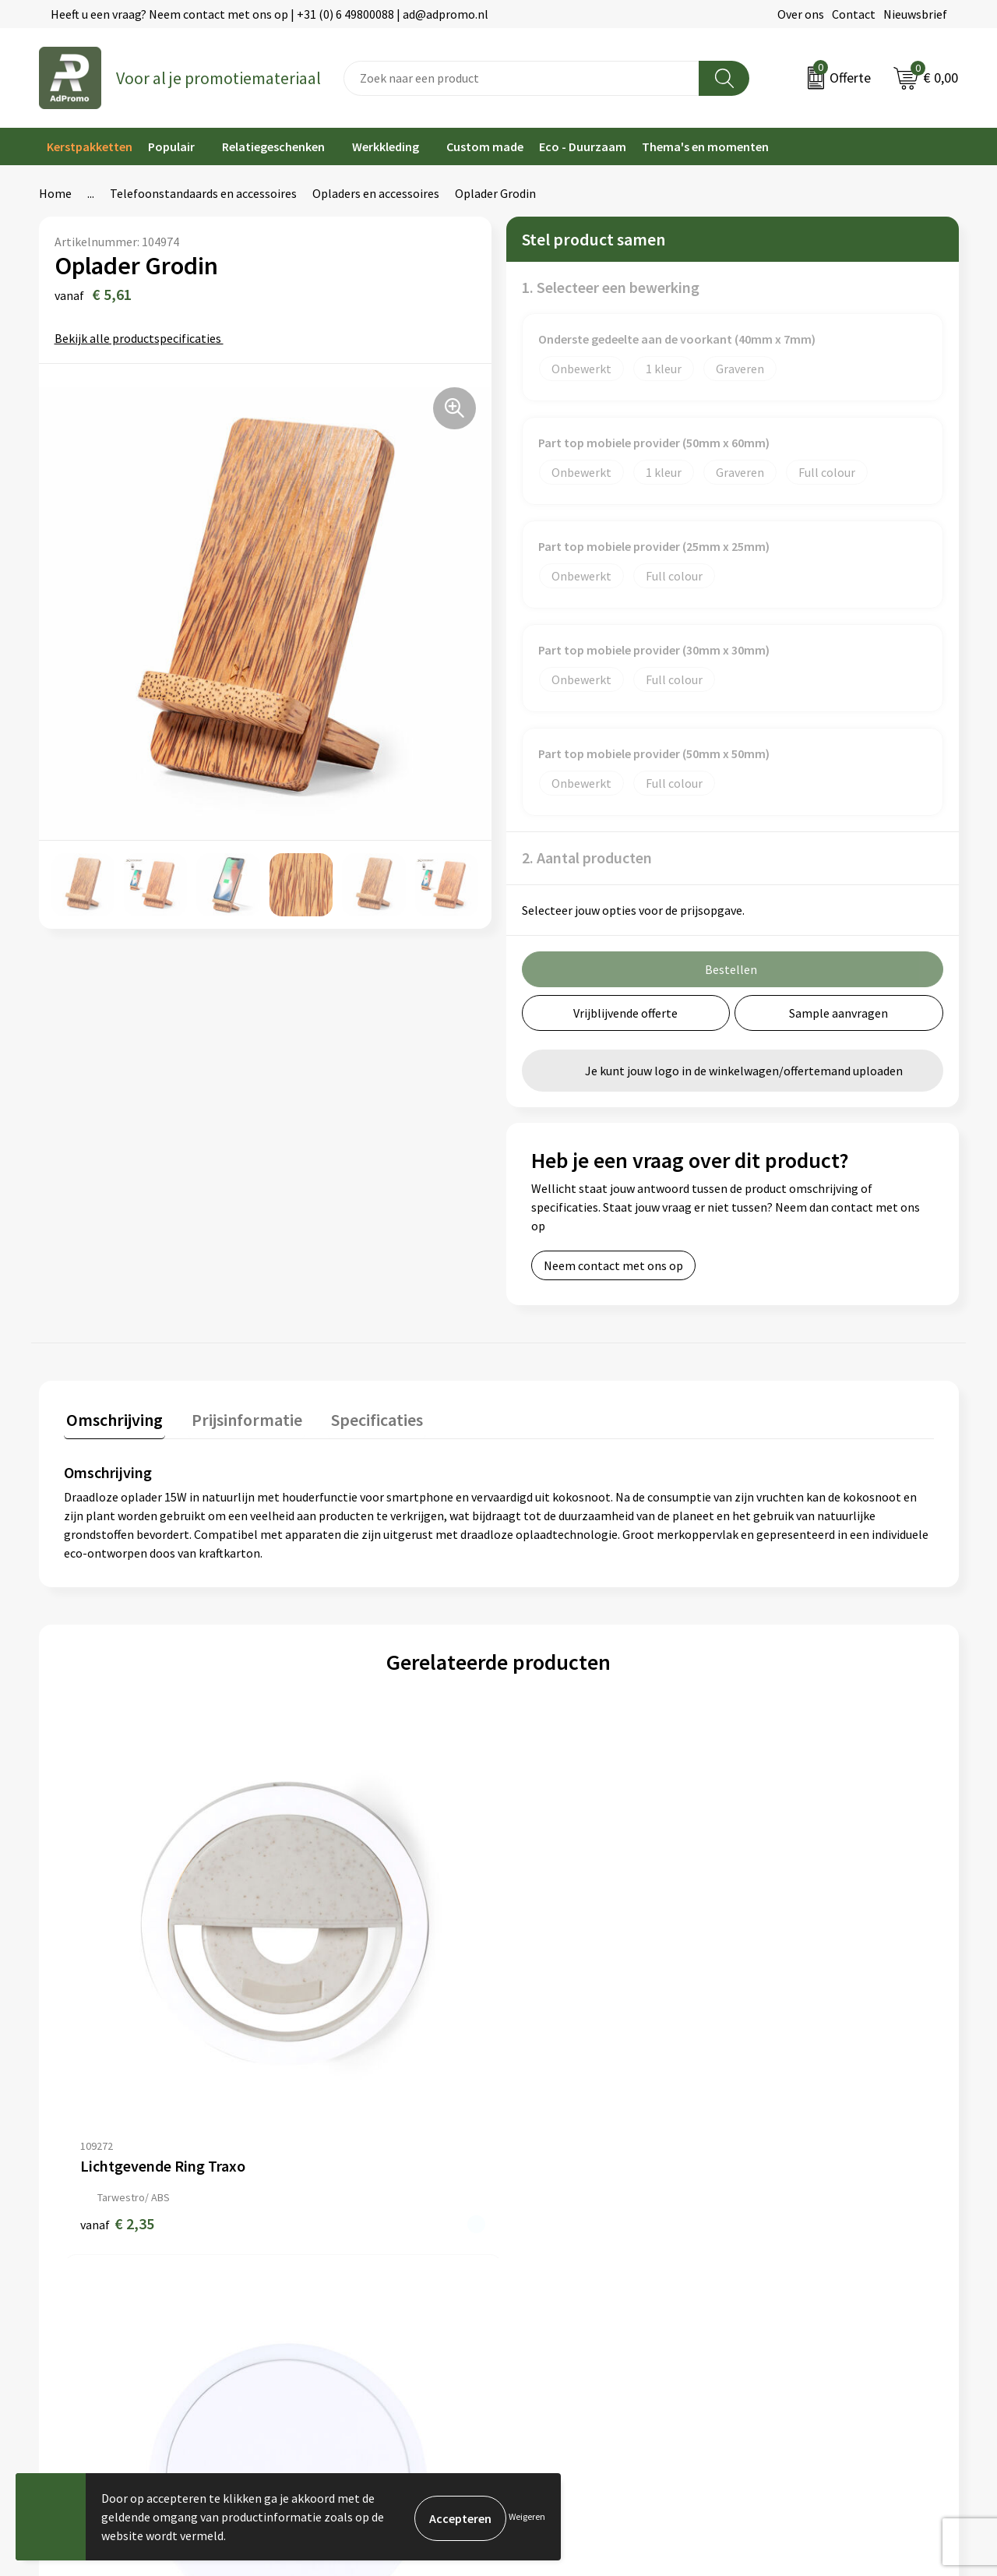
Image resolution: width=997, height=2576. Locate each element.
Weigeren (527, 2516)
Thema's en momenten (705, 146)
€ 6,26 (552, 1999)
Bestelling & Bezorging (568, 2192)
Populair (171, 146)
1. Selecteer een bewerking (610, 287)
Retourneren (540, 2238)
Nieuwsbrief (915, 14)
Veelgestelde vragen (327, 2215)
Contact (853, 14)
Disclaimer (768, 2238)
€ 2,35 (117, 1999)
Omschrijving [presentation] (112, 1417)
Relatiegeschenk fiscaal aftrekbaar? (368, 2238)
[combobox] (521, 78)
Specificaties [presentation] (364, 1417)
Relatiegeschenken (273, 146)
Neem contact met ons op (613, 1265)
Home (55, 193)
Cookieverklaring (785, 2192)
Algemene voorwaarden (803, 2167)
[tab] (112, 1421)
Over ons (800, 14)
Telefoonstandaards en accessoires (203, 193)
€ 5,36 (335, 1999)
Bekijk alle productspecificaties (143, 338)
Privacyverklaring (786, 2215)
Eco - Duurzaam (582, 146)
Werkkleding (385, 146)
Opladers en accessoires (375, 193)
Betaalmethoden (552, 2215)
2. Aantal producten (587, 857)
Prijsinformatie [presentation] (239, 1417)
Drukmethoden (313, 2263)
